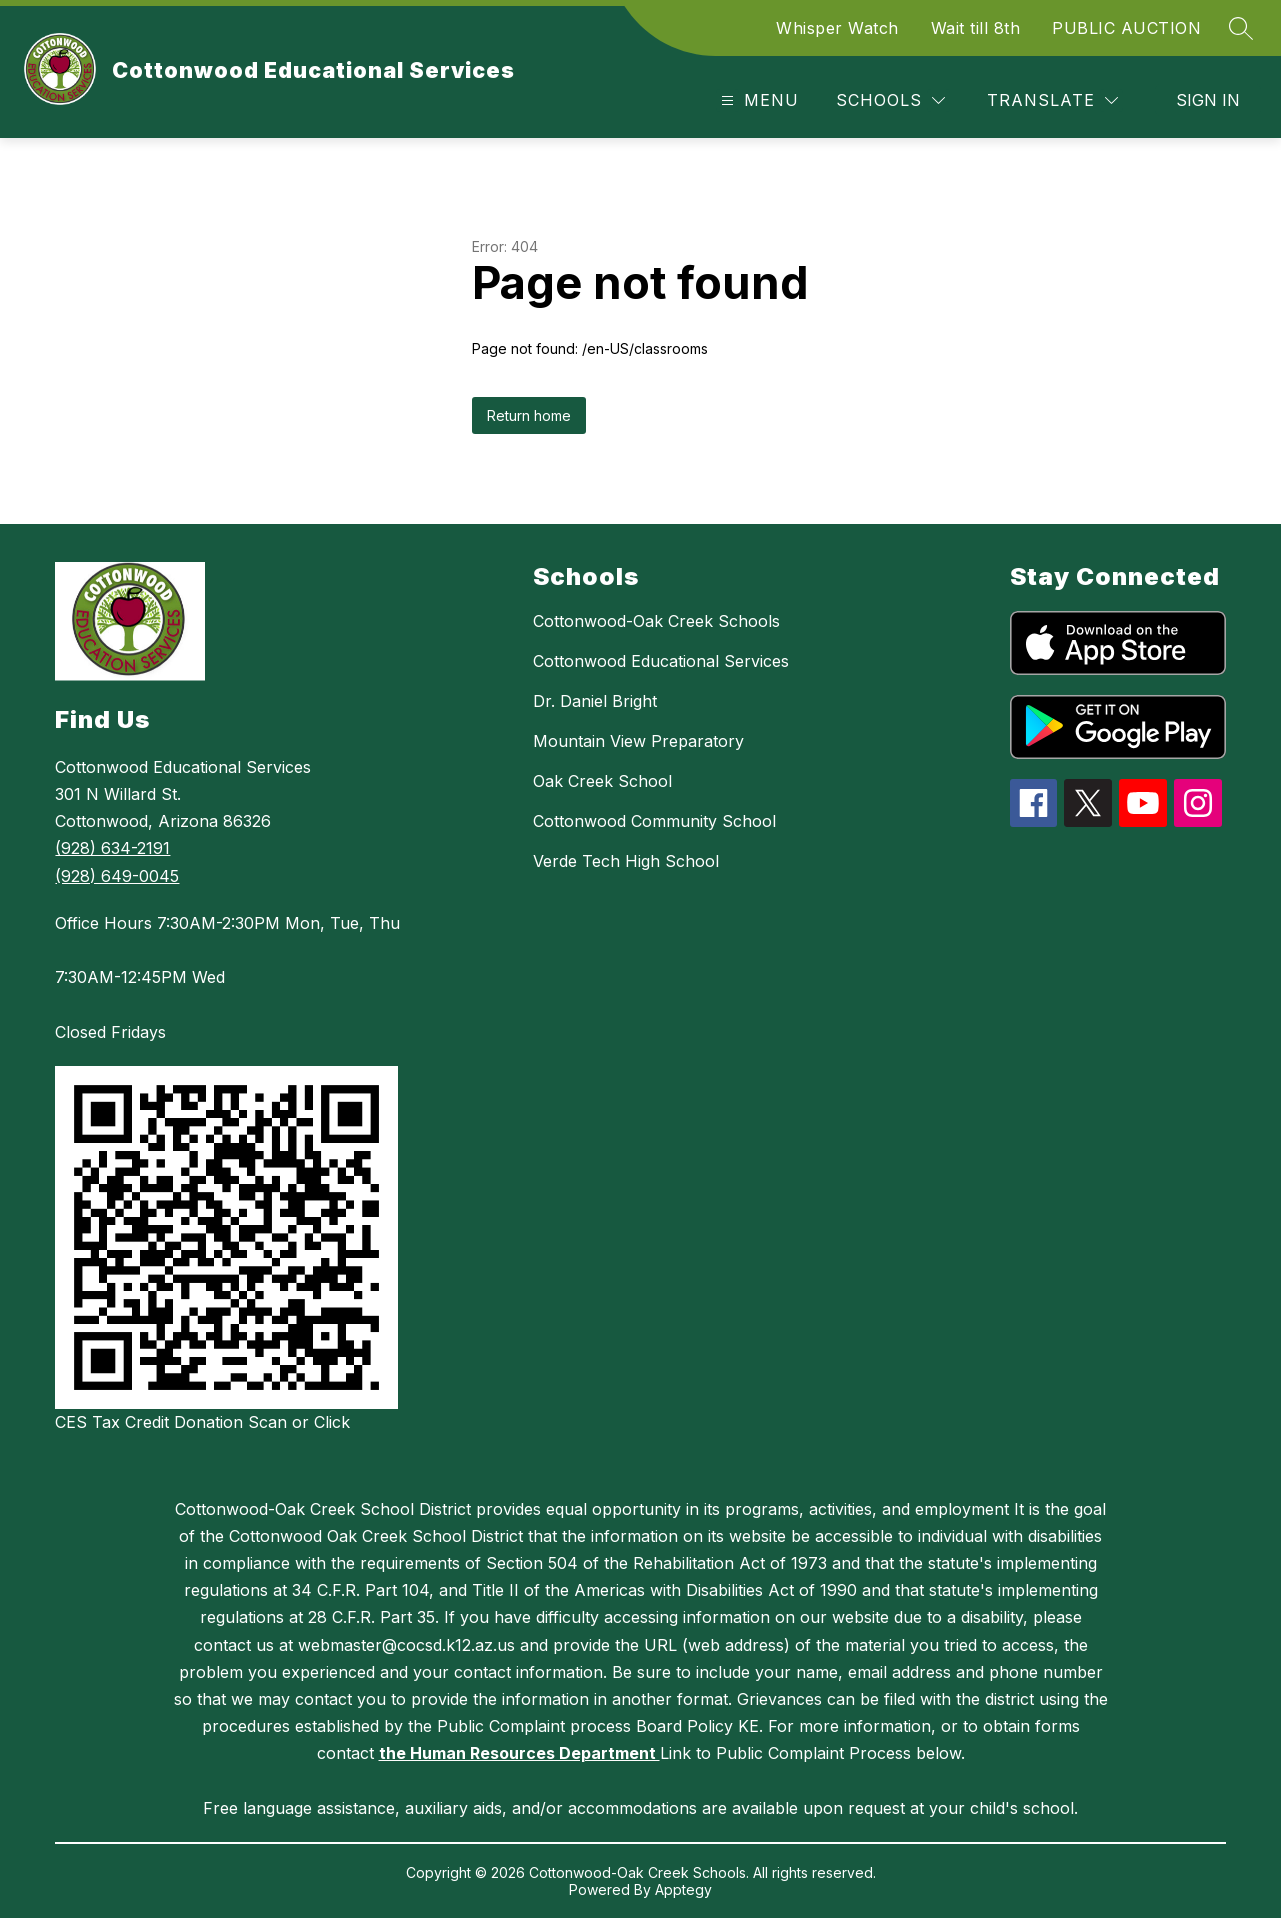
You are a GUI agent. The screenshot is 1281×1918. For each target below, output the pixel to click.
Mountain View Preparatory (638, 741)
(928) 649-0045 (117, 876)
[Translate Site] (1052, 100)
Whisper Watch (837, 28)
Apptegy (683, 1889)
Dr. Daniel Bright (595, 701)
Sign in (1208, 100)
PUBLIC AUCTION (1126, 28)
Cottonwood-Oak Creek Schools (656, 621)
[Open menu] (757, 100)
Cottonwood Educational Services (661, 661)
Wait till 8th (976, 28)
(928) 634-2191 (112, 848)
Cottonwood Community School (654, 821)
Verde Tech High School (626, 861)
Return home (529, 415)
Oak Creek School (602, 781)
